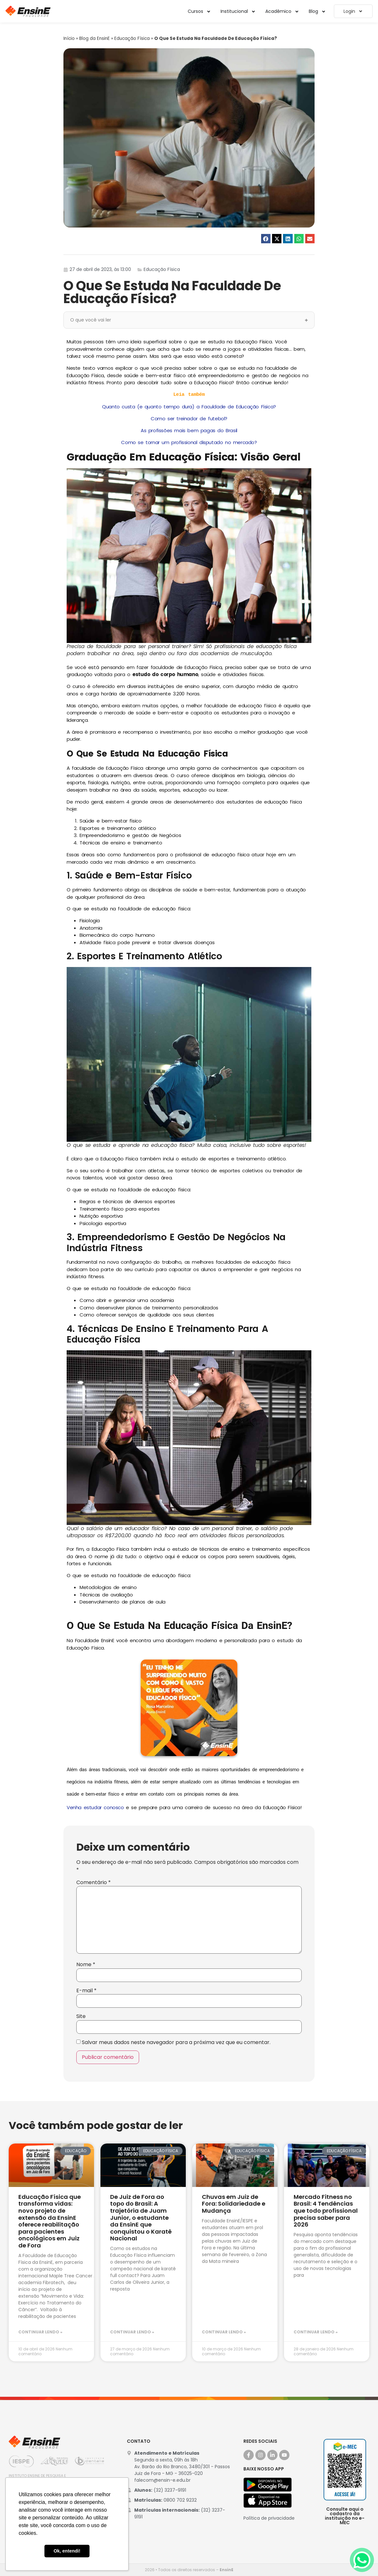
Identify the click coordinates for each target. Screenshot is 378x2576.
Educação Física (132, 38)
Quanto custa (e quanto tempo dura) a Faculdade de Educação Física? (189, 406)
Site (81, 2016)
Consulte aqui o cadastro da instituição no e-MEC (344, 2516)
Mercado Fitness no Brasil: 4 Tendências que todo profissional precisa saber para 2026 (326, 2210)
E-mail (86, 1990)
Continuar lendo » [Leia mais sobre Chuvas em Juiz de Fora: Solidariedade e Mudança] (224, 2332)
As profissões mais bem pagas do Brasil (189, 430)
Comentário (93, 1882)
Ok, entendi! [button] (66, 2550)
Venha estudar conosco (95, 1807)
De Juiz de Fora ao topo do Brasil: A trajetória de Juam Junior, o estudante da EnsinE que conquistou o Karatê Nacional (141, 2218)
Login (353, 11)
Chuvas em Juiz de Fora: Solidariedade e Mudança (233, 2204)
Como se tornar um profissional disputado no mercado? (189, 442)
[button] (265, 238)
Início (69, 38)
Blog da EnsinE (94, 38)
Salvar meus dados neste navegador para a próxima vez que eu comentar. (176, 2042)
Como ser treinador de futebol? (189, 418)
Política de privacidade (269, 2518)
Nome (85, 1964)
